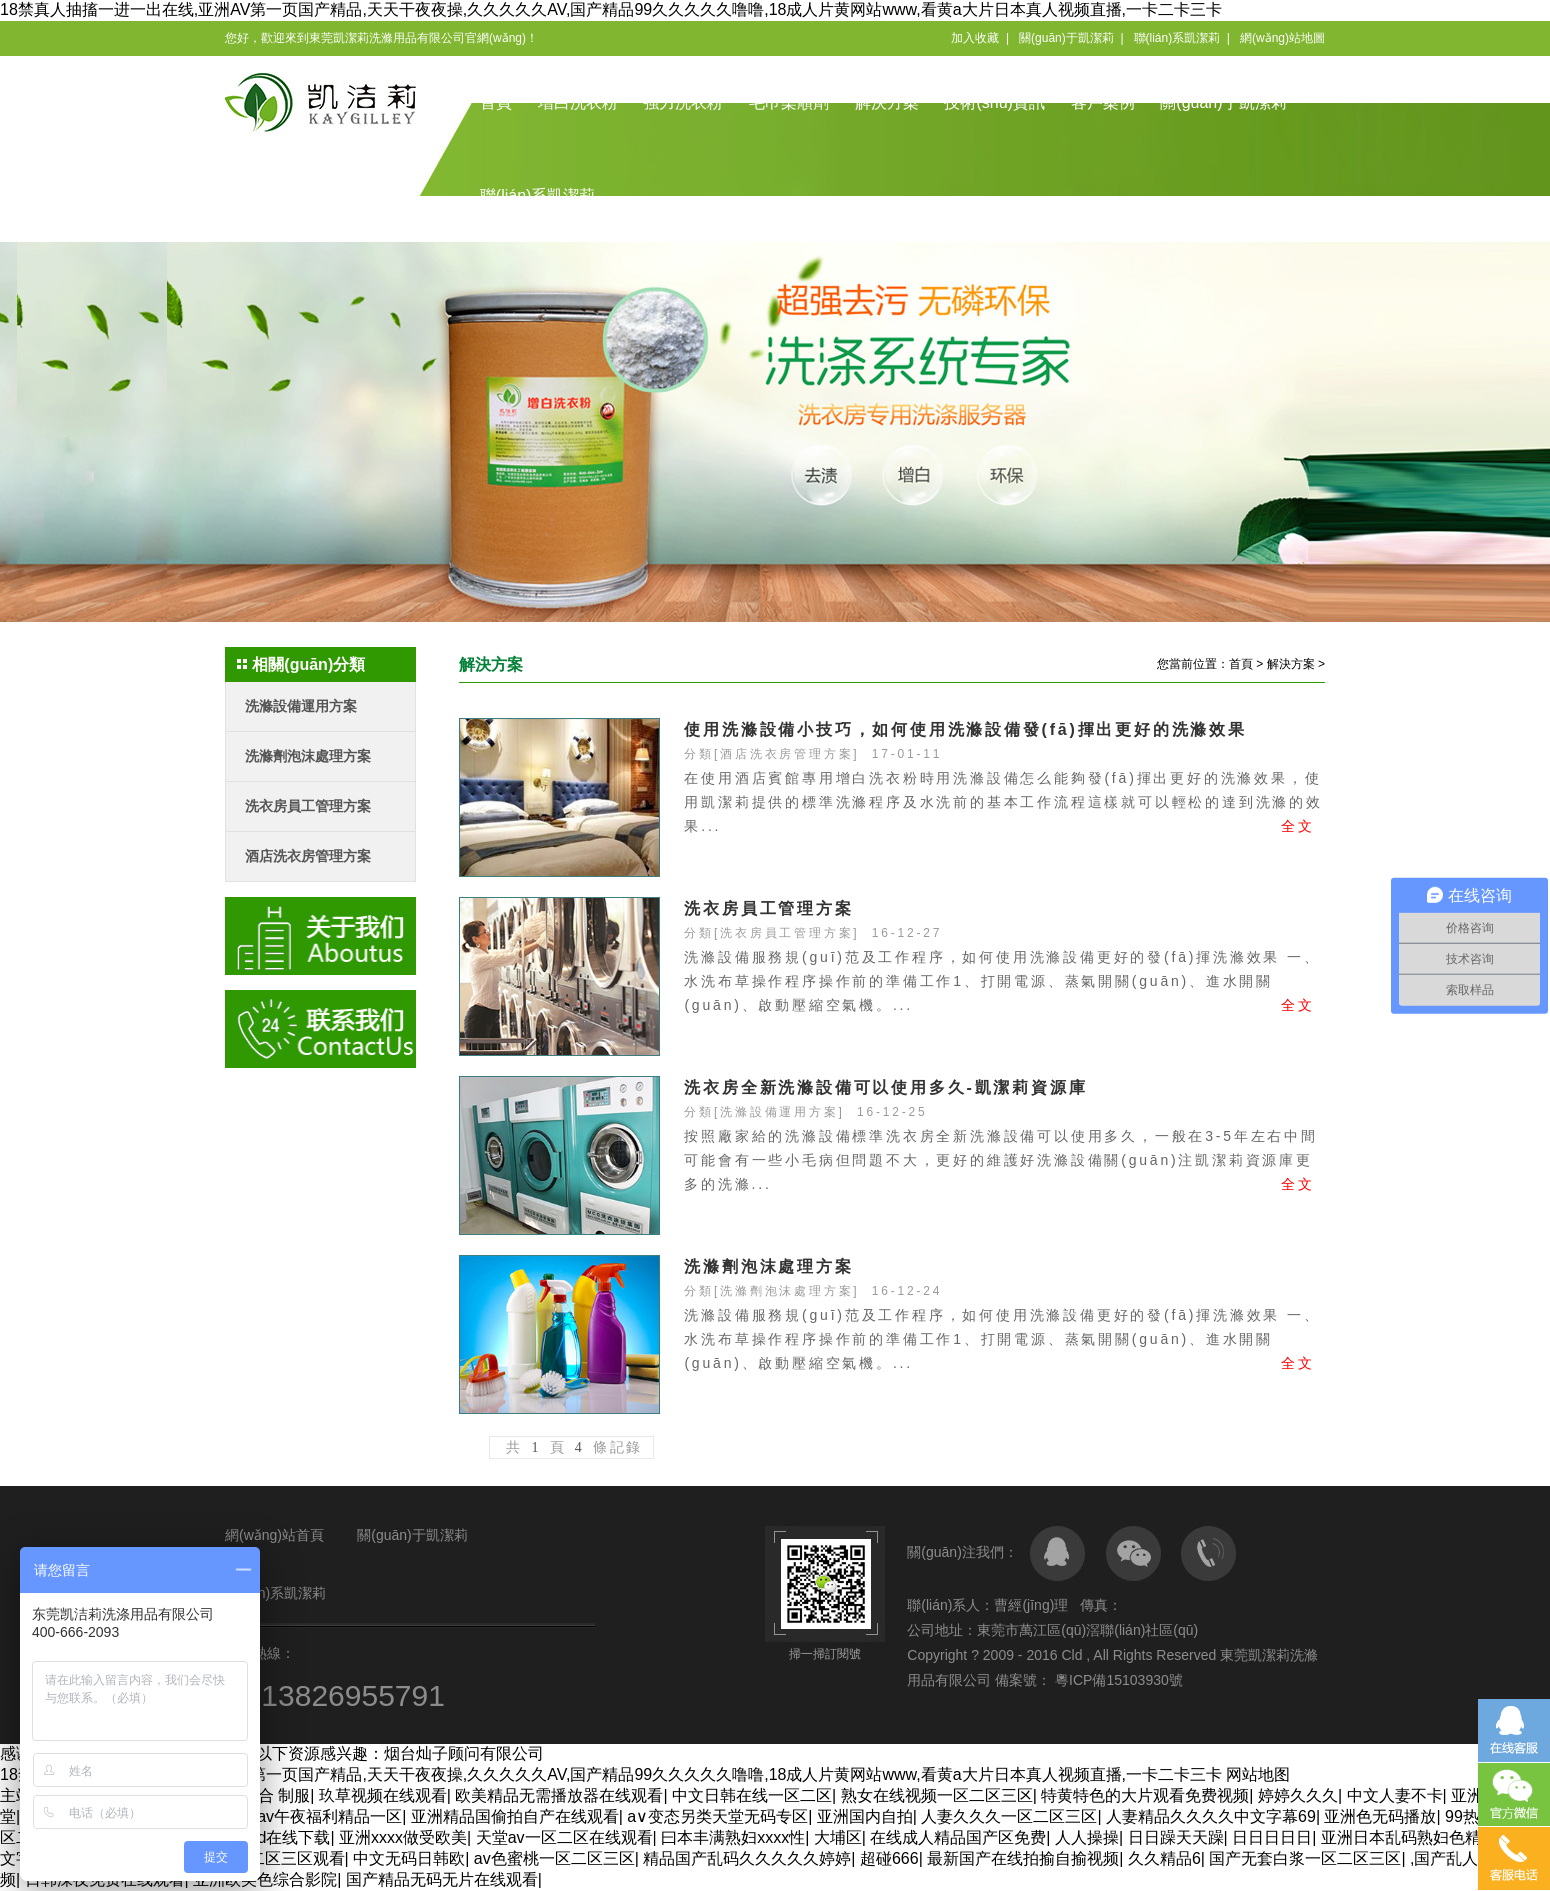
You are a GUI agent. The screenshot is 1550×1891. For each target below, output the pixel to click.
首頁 (496, 102)
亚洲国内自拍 (865, 1816)
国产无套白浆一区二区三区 (1305, 1858)
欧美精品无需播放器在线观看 (559, 1795)
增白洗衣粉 (578, 102)
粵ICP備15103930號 (1117, 1680)
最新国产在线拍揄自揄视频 (1023, 1858)
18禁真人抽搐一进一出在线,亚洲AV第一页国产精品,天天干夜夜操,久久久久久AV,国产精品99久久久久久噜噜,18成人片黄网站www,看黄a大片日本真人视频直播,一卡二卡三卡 (611, 9)
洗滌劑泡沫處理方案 (308, 756)
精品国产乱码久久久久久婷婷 (747, 1858)
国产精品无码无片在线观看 (442, 1879)
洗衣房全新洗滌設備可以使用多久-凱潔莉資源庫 (885, 1087)
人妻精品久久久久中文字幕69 (1211, 1816)
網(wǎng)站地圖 (1282, 38)
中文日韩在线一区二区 (752, 1795)
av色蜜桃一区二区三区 (554, 1858)
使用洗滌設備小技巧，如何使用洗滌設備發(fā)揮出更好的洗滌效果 (965, 729)
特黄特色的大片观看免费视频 (1145, 1795)
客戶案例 (1103, 102)
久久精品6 (1164, 1858)
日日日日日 (1272, 1837)
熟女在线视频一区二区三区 (937, 1795)
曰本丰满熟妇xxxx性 (733, 1837)
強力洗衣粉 (683, 102)
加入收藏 (975, 38)
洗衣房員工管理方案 (308, 806)
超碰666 (889, 1858)
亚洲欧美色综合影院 (265, 1879)
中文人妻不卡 (1395, 1795)
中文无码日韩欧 (409, 1858)
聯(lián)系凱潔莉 (1177, 38)
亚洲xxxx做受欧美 (403, 1837)
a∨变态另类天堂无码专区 (717, 1816)
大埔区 (838, 1837)
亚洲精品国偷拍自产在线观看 (515, 1816)
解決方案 (887, 102)
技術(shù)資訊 (994, 102)
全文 (1298, 826)
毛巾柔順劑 (789, 102)
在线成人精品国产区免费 (958, 1837)
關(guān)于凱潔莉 (1066, 38)
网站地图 (1258, 1774)
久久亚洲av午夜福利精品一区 (297, 1816)
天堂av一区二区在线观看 (564, 1837)
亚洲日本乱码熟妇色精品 (1409, 1837)
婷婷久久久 (1298, 1795)
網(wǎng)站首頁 (274, 1535)
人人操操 (1087, 1837)
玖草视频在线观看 (383, 1795)
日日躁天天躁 (1176, 1837)
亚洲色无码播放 (1380, 1816)
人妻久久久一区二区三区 (1009, 1816)
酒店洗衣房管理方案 (308, 856)
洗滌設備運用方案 (301, 706)
